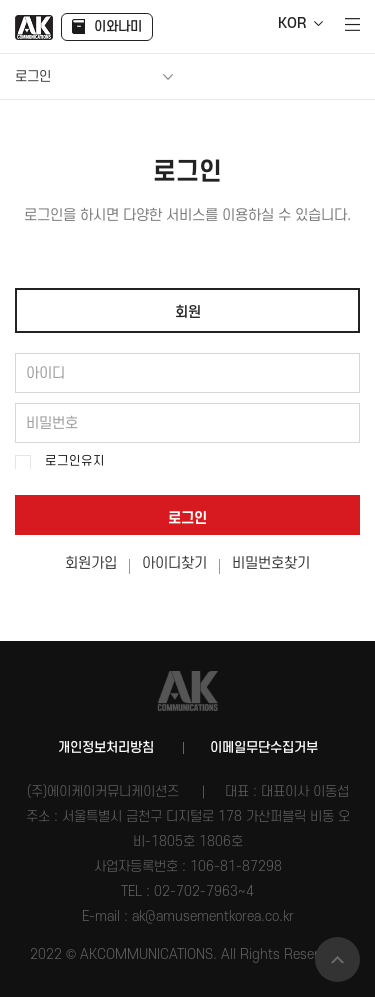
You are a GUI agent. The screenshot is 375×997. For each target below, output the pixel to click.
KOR (292, 24)
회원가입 (91, 564)
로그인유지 (75, 461)
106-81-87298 (236, 866)
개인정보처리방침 (106, 747)
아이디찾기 (174, 564)
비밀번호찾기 (271, 564)
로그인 (187, 518)
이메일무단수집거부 (264, 747)
